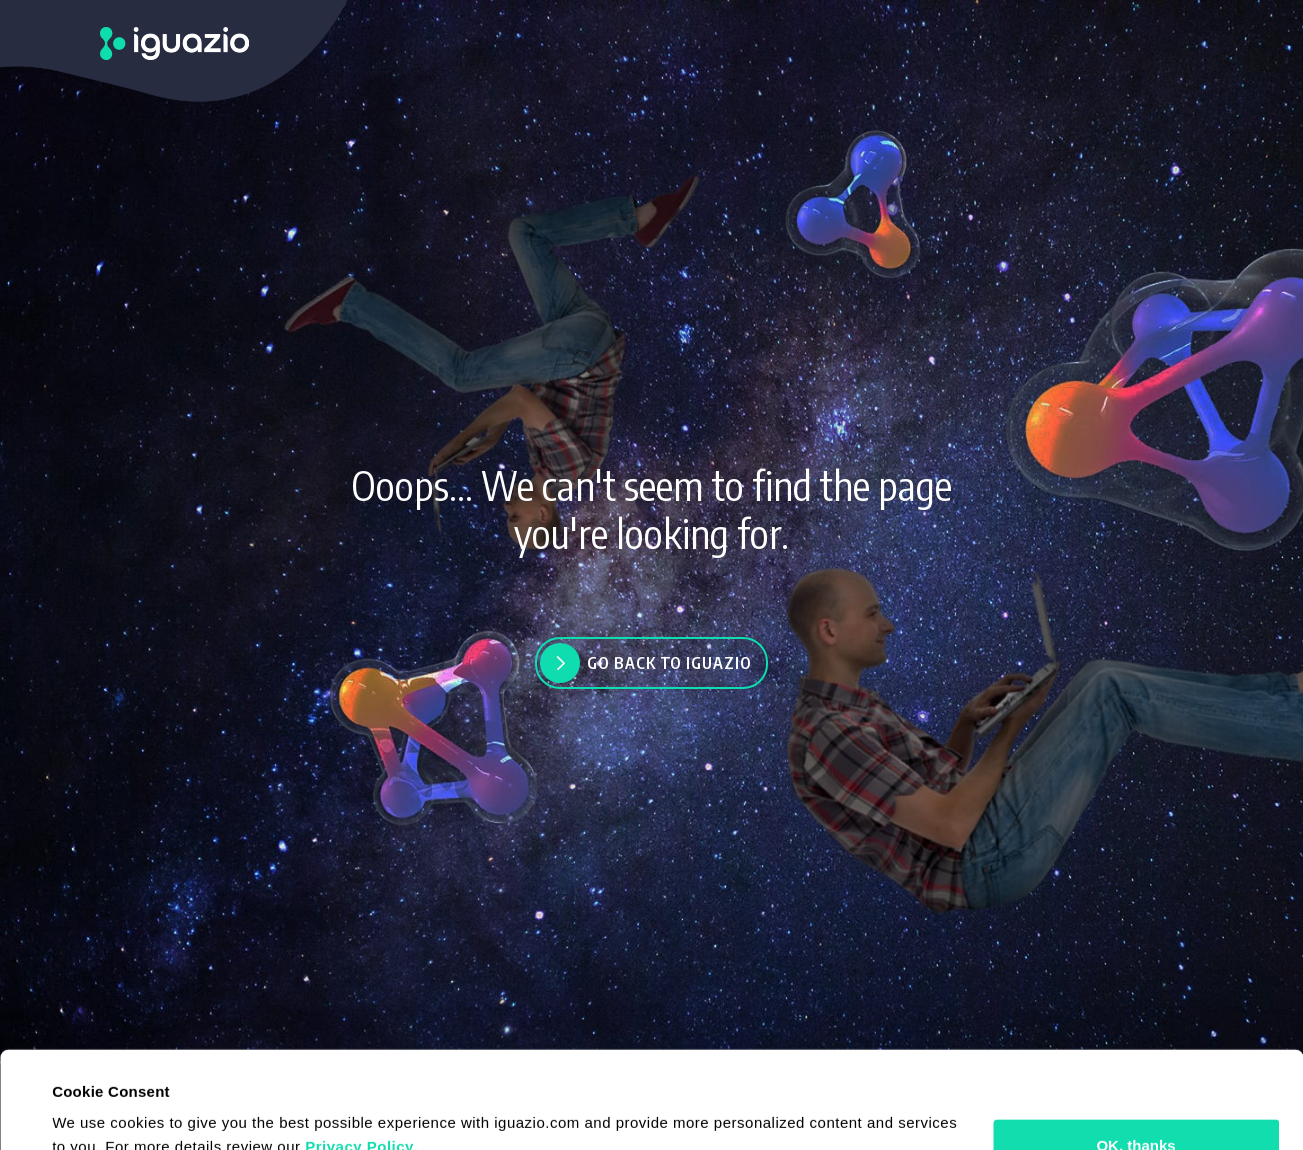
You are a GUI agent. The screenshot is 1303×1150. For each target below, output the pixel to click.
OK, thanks (1135, 1054)
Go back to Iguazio (669, 663)
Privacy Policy (359, 1055)
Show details (98, 1110)
